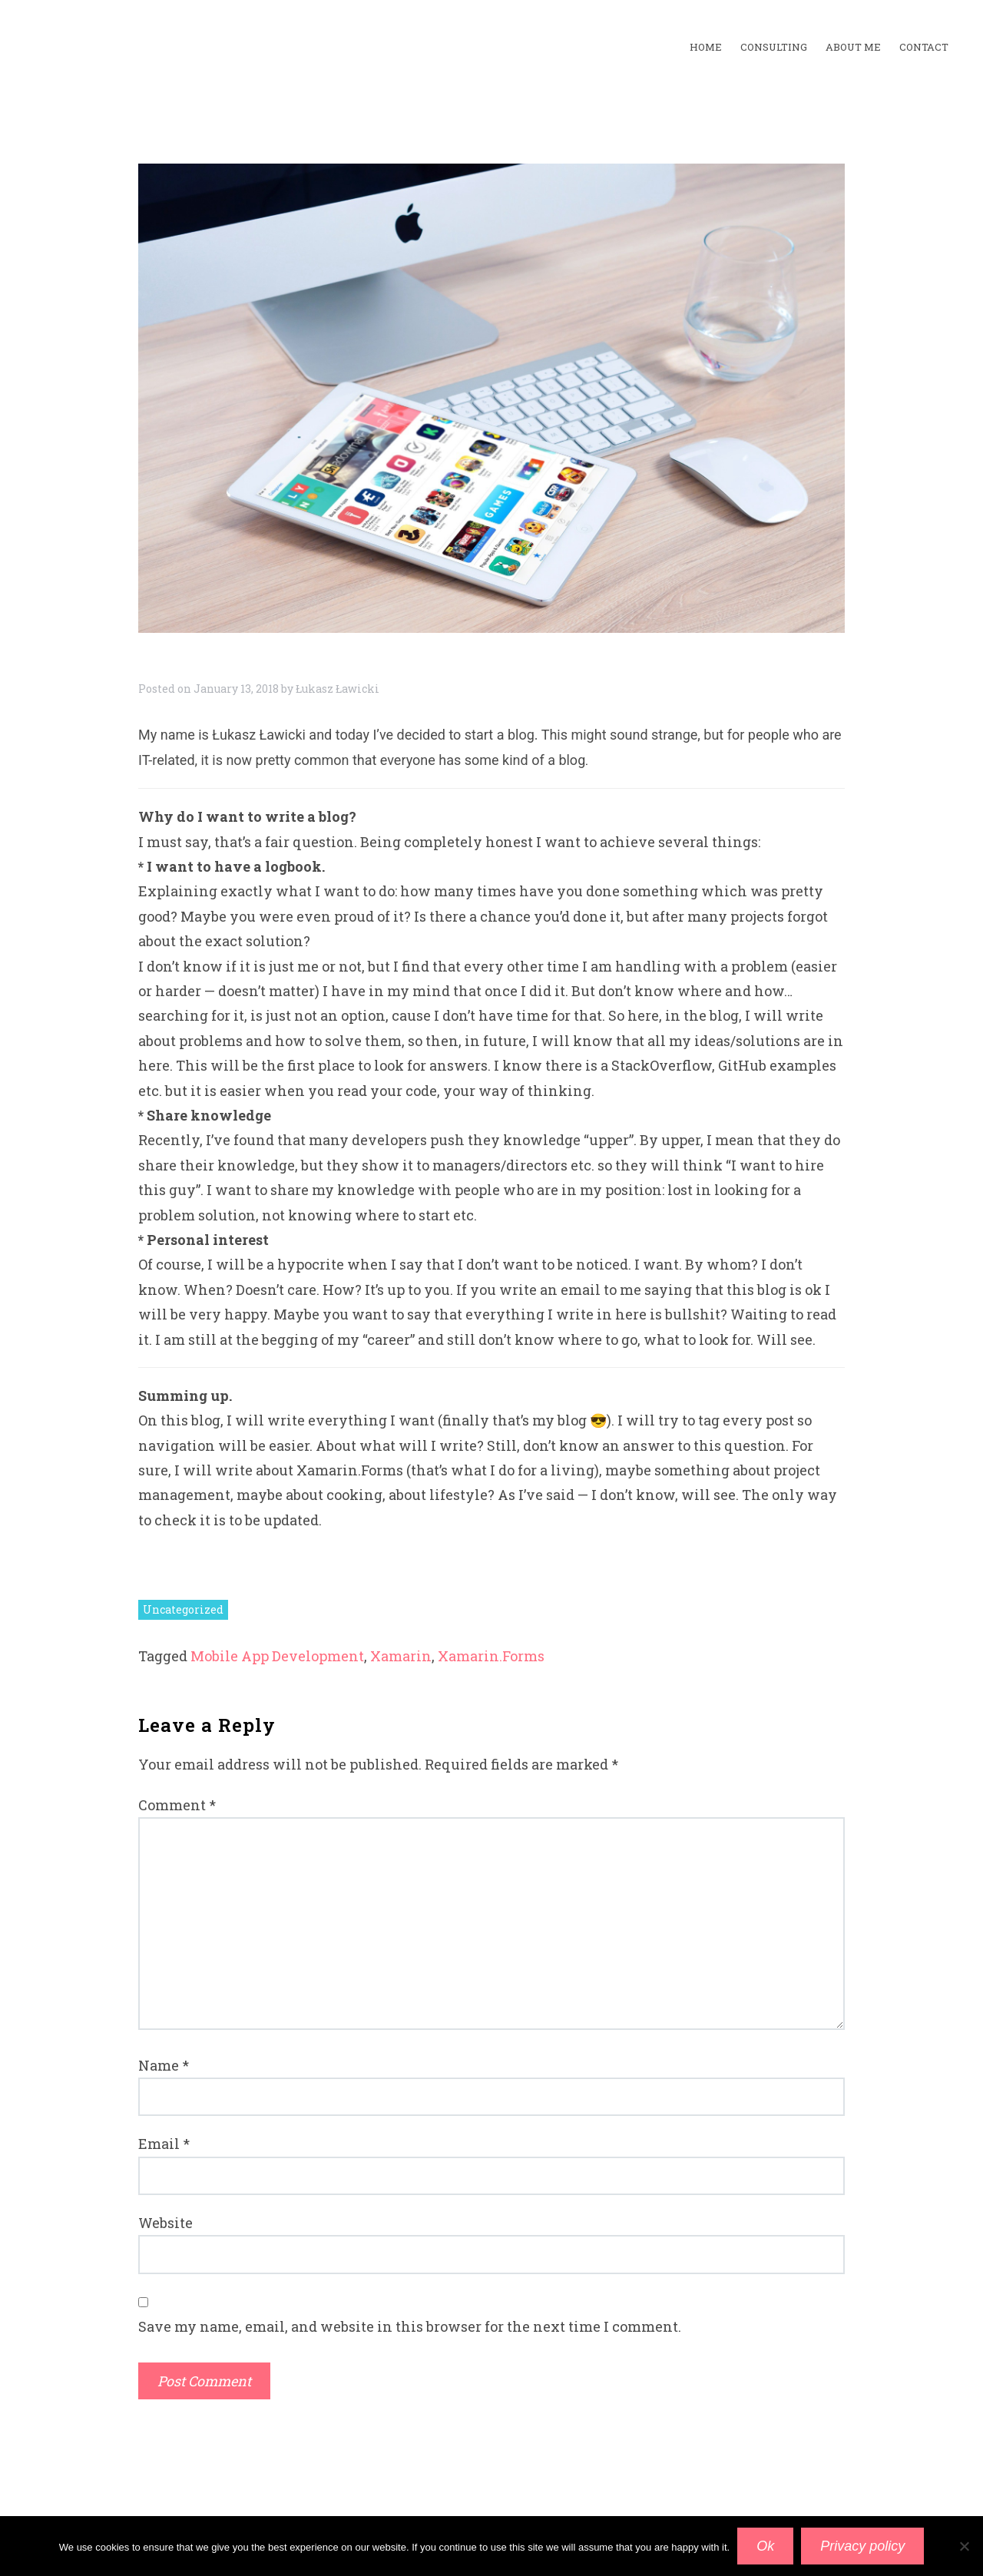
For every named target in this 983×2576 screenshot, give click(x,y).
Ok (765, 2546)
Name (163, 2065)
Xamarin (401, 1656)
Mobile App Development (277, 1656)
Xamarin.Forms (491, 1656)
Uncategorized (183, 1609)
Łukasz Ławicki (337, 688)
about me (853, 47)
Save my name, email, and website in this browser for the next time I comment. (409, 2326)
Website (165, 2222)
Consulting (773, 47)
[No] (963, 2546)
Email (164, 2143)
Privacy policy (862, 2546)
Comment (177, 1805)
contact (923, 47)
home (706, 47)
